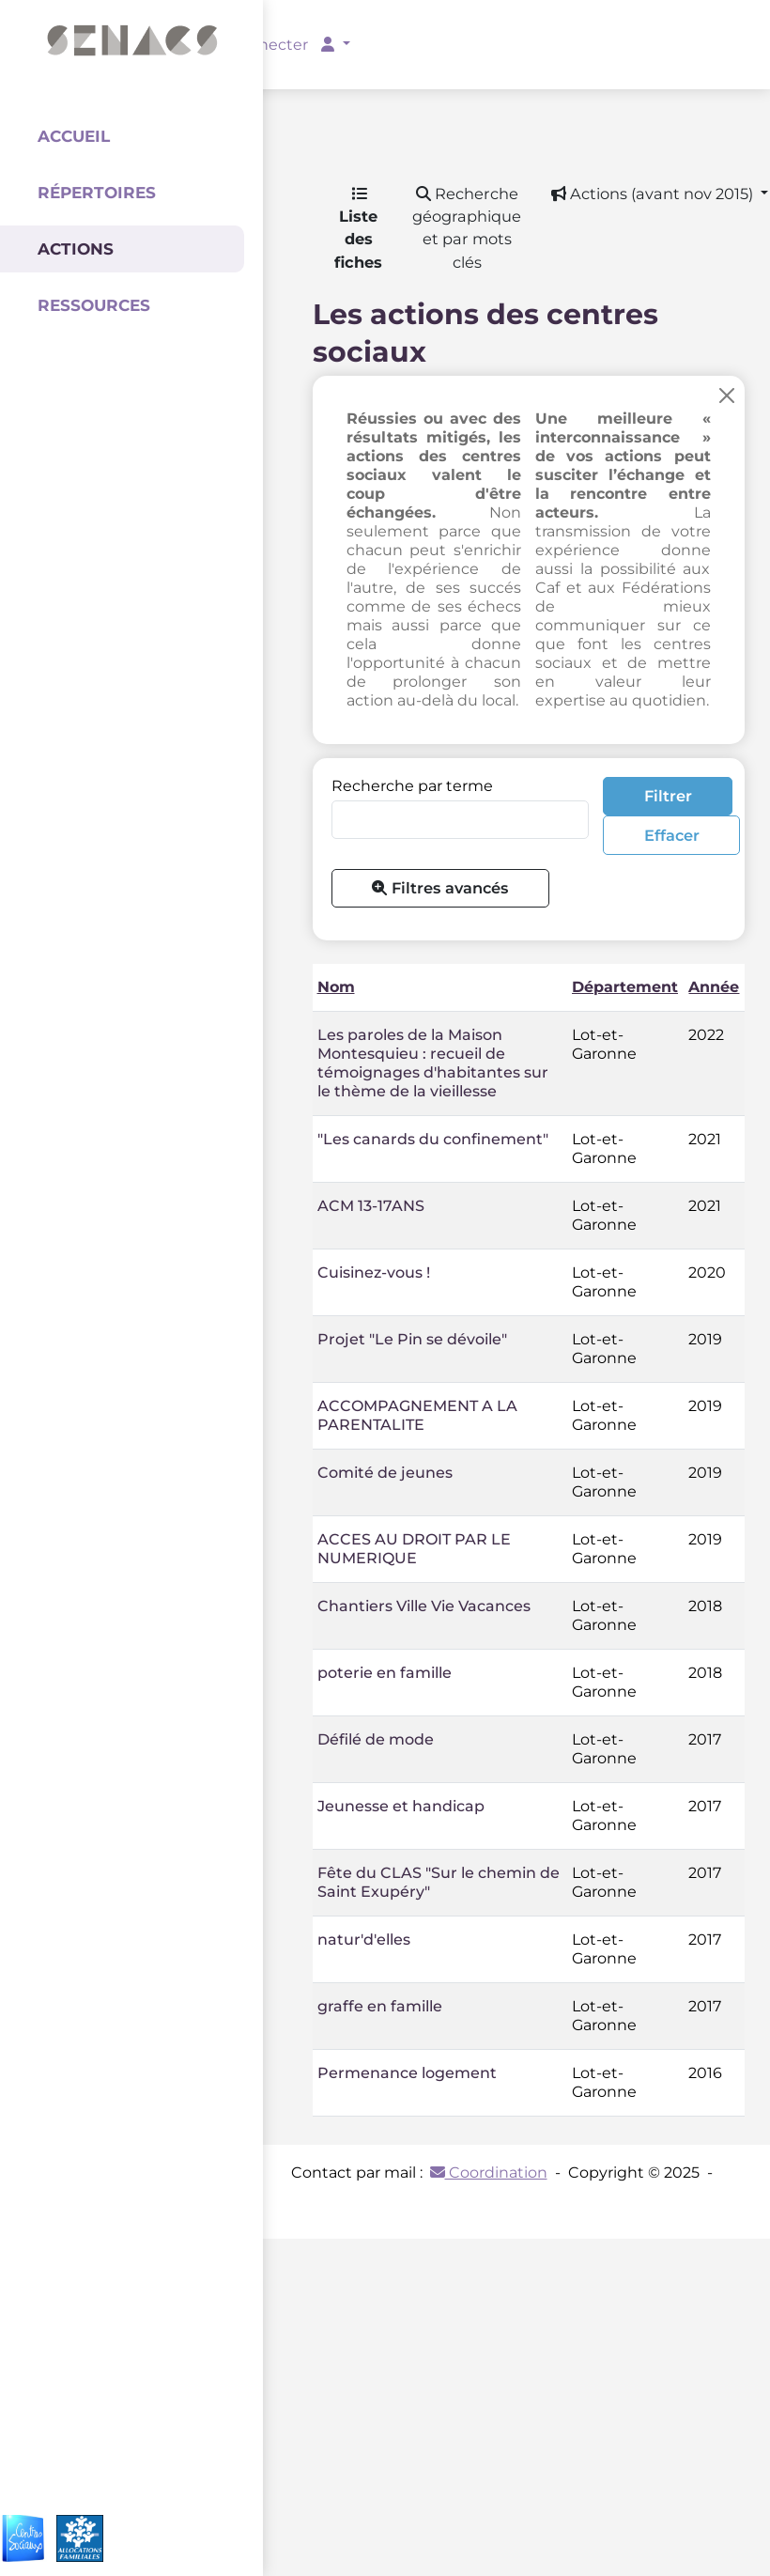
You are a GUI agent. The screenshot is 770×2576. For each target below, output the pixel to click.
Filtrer (668, 795)
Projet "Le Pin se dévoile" (412, 1339)
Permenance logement (407, 2073)
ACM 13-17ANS (370, 1206)
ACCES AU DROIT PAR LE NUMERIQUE (414, 1548)
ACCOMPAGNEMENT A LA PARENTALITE (417, 1415)
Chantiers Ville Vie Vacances (424, 1606)
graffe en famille (379, 2006)
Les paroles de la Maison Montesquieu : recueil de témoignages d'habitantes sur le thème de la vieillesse (432, 1063)
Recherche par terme (412, 786)
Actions (76, 249)
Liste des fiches (358, 229)
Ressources (94, 305)
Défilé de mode (375, 1739)
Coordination (488, 2172)
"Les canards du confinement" (432, 1139)
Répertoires (97, 192)
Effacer (672, 835)
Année (713, 987)
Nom (336, 987)
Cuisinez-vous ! (373, 1272)
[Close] (727, 396)
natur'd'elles (363, 1939)
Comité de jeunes (385, 1473)
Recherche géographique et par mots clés (466, 228)
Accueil (74, 136)
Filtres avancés (440, 887)
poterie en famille (384, 1673)
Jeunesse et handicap (401, 1806)
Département (625, 987)
